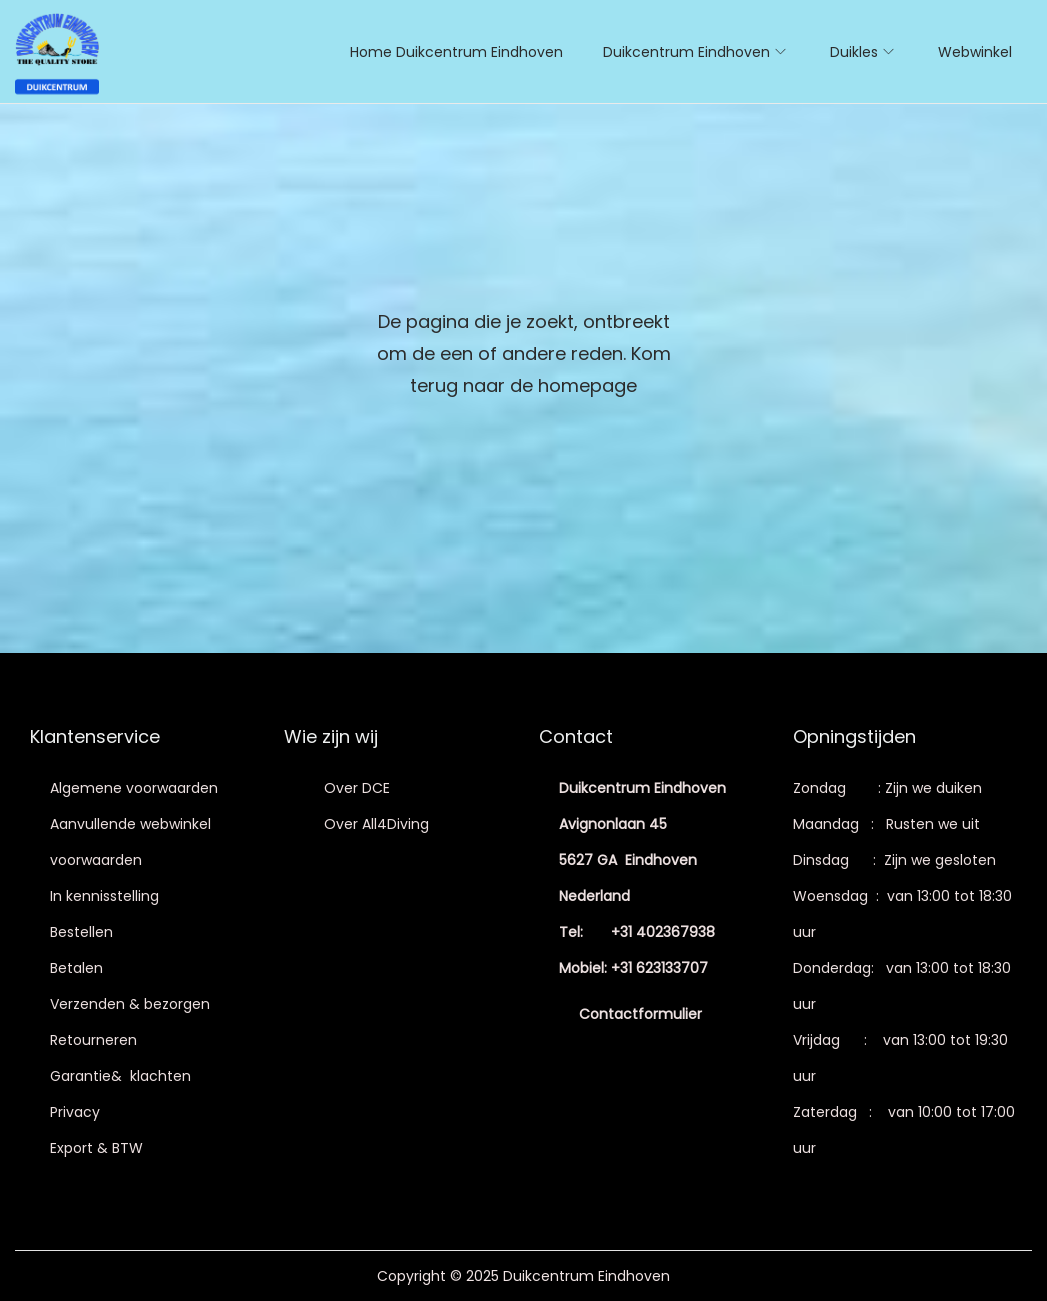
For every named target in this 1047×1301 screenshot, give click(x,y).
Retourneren (93, 1040)
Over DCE (357, 788)
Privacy (75, 1112)
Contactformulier (640, 1014)
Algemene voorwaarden (134, 788)
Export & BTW (96, 1148)
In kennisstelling (104, 896)
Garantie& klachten (120, 1076)
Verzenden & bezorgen (130, 1004)
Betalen (76, 968)
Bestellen (81, 932)
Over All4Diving (376, 824)
